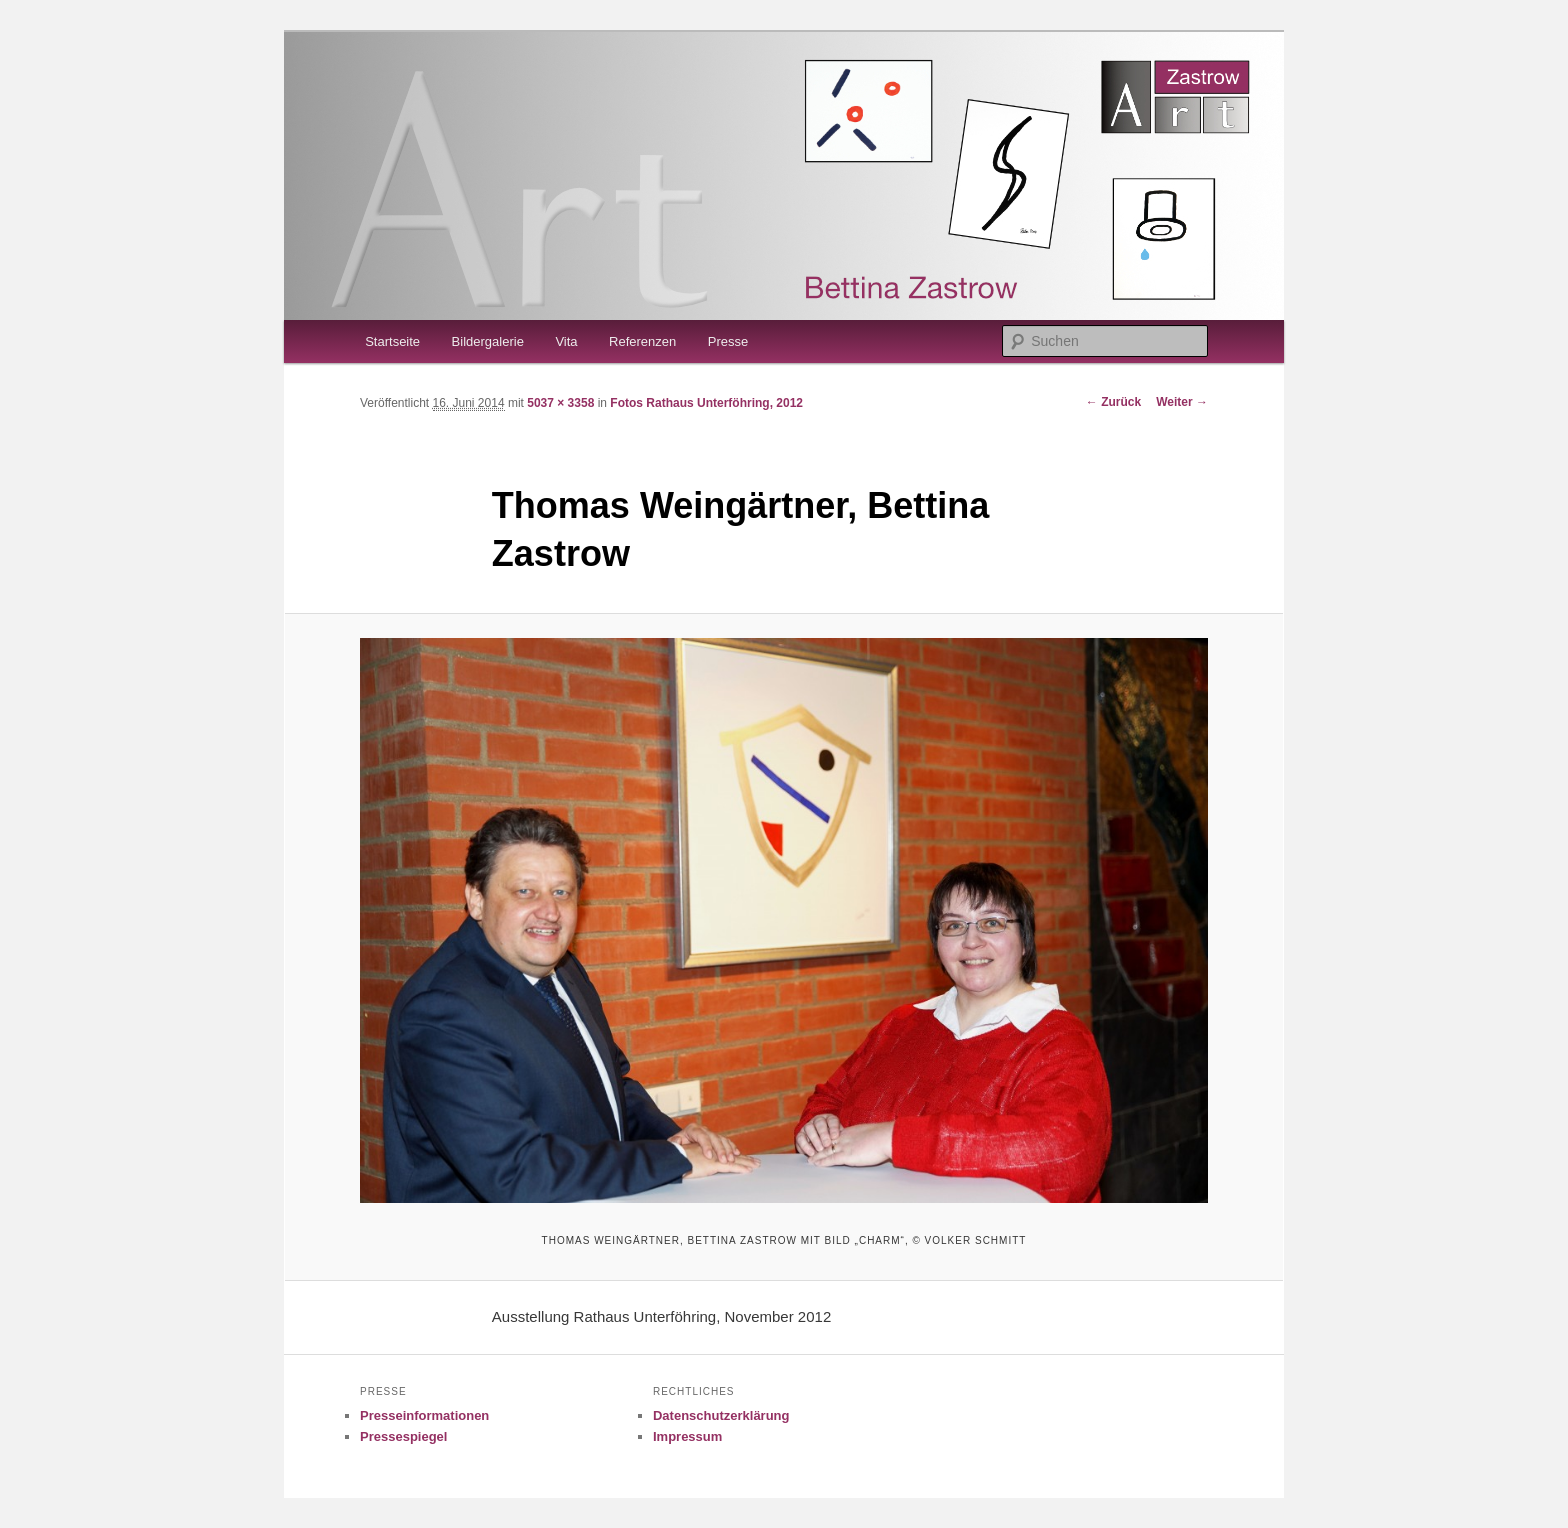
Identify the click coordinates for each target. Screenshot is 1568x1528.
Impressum (687, 1436)
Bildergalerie (488, 341)
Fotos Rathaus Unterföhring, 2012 (706, 403)
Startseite (392, 341)
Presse (728, 341)
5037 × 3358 (560, 403)
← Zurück (1113, 402)
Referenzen (642, 341)
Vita (566, 341)
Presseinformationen (424, 1415)
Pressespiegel (403, 1436)
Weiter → (1182, 402)
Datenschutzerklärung (721, 1415)
